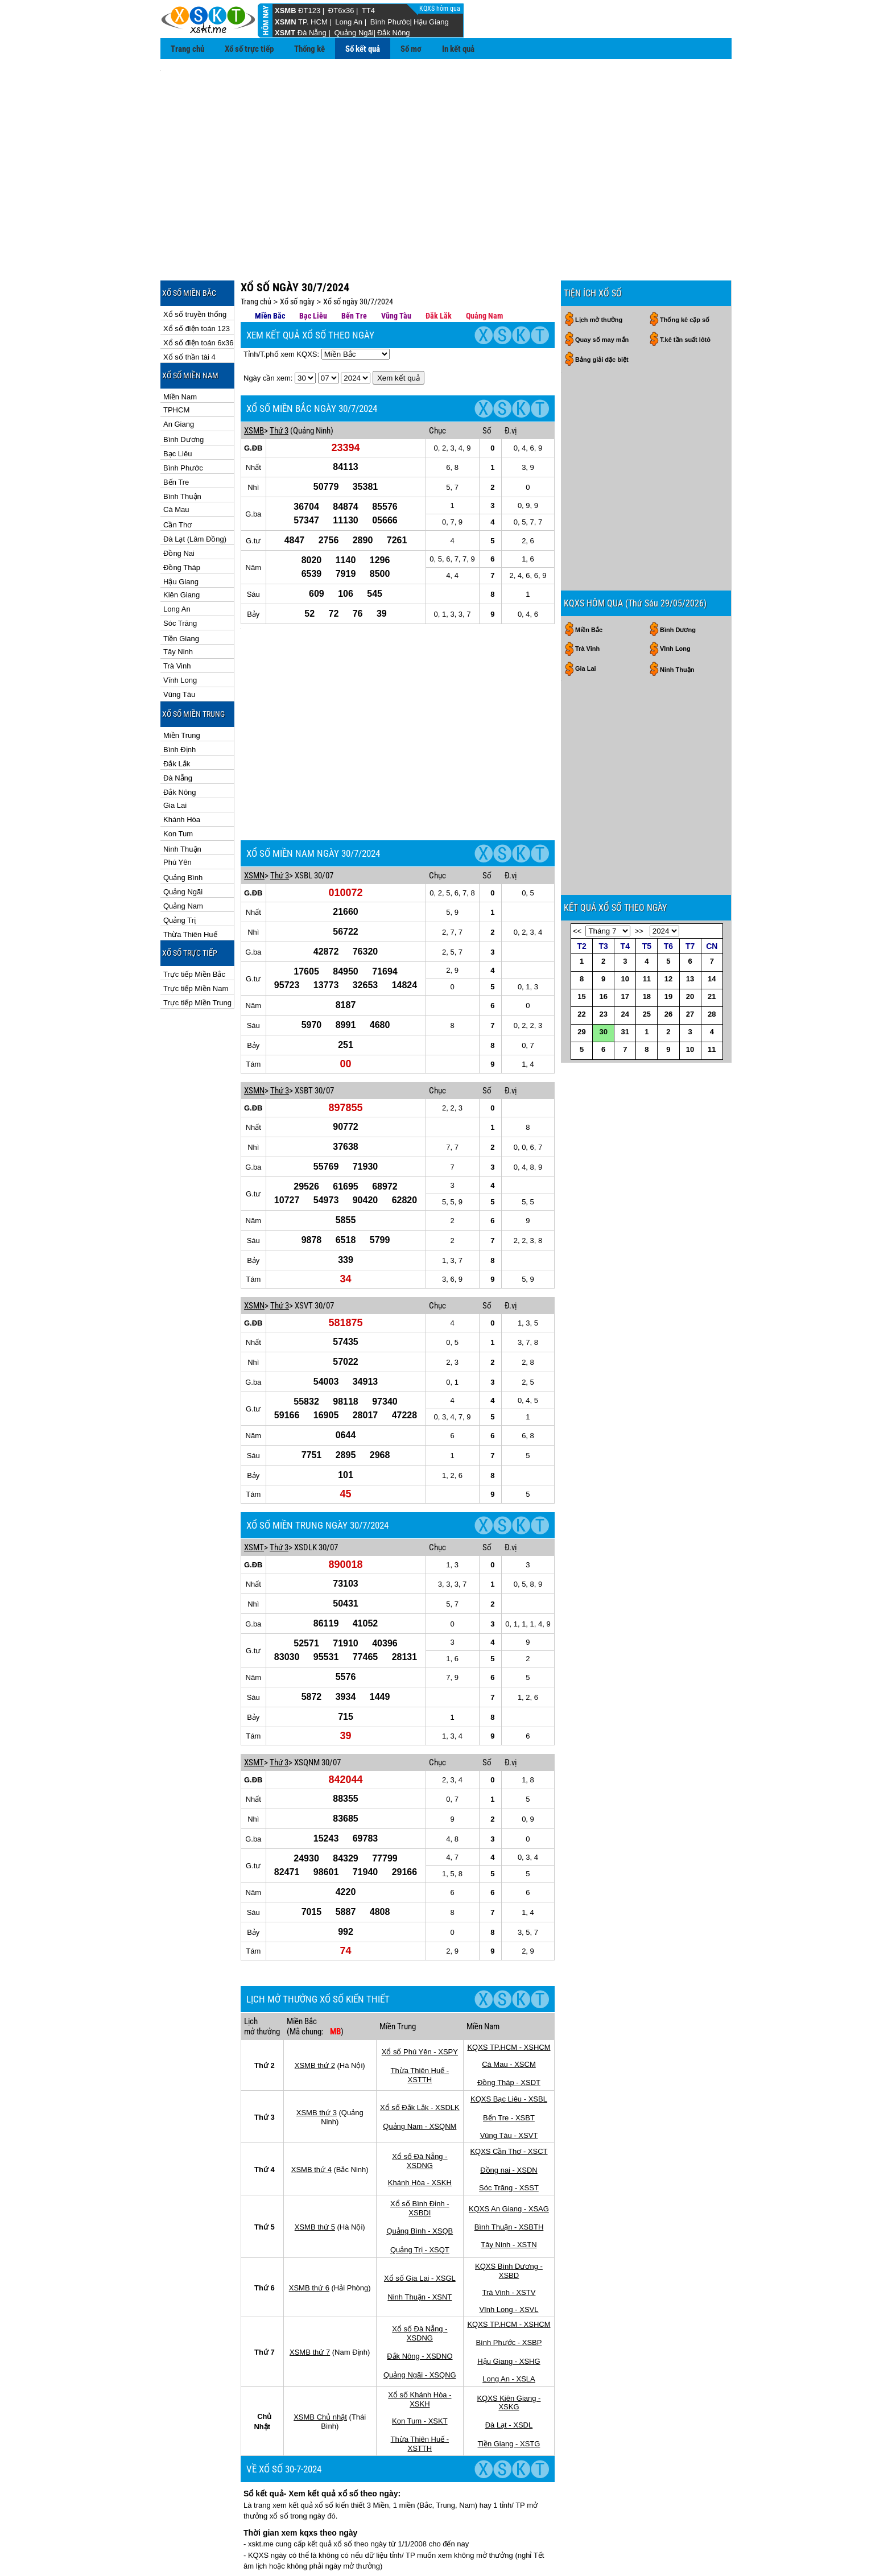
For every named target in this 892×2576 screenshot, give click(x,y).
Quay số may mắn (602, 288)
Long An (348, 22)
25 (647, 1042)
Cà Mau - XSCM (509, 1945)
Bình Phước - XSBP (509, 2223)
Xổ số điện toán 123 (196, 277)
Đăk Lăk (439, 264)
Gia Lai (175, 754)
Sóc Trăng (180, 572)
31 (625, 1060)
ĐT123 (309, 10)
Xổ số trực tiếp (249, 49)
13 (690, 1007)
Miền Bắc (270, 264)
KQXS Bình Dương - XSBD (509, 2151)
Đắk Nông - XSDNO (419, 2236)
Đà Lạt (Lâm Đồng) (194, 488)
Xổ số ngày (297, 250)
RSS (719, 2547)
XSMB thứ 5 (315, 2107)
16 (603, 1025)
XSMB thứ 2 (315, 1946)
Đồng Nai (179, 502)
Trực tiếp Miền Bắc (194, 923)
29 (581, 1060)
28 (712, 1042)
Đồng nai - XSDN (508, 2050)
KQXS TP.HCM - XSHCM (508, 1927)
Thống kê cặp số (684, 268)
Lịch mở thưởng (598, 268)
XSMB (285, 10)
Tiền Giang (181, 587)
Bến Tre (176, 431)
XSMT (285, 32)
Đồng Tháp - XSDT (508, 1963)
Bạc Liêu (177, 402)
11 (647, 1007)
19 (668, 1025)
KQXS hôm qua (440, 9)
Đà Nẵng (312, 32)
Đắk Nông (393, 32)
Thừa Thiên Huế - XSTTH (420, 1955)
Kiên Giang (181, 543)
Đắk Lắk (176, 712)
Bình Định (179, 698)
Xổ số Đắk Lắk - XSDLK (420, 1988)
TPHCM (176, 358)
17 (625, 1025)
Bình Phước (390, 22)
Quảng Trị (179, 869)
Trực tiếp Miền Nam (195, 937)
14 (712, 1007)
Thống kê (309, 49)
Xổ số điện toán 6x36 (198, 291)
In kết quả (458, 49)
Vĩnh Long (180, 629)
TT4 (368, 10)
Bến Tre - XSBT (509, 1998)
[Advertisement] (446, 148)
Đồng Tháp (181, 516)
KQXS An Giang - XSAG (509, 2089)
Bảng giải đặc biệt (602, 308)
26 (668, 1042)
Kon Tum (178, 782)
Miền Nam (180, 345)
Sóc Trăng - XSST (509, 2068)
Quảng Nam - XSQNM (419, 2007)
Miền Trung (181, 684)
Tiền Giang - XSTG (509, 2324)
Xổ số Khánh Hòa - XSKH (419, 2280)
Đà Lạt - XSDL (509, 2305)
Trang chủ (187, 49)
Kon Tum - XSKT (420, 2301)
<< (577, 959)
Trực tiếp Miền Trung (197, 951)
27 (690, 1042)
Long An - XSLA (508, 2259)
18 (647, 1025)
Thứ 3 (279, 379)
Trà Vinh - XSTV (508, 2173)
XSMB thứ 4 (311, 2050)
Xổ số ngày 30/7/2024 (358, 250)
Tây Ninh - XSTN (508, 2125)
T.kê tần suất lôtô (685, 288)
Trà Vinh (177, 614)
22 (581, 1042)
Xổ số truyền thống (194, 263)
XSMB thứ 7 (310, 2232)
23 (603, 1042)
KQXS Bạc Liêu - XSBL (508, 1979)
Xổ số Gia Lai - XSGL (420, 2158)
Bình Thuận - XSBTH (509, 2107)
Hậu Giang (431, 22)
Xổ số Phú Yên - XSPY (420, 1932)
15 (581, 1025)
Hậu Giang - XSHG (508, 2242)
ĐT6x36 (341, 10)
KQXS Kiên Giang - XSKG (508, 2283)
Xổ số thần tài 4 (189, 306)
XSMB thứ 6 (309, 2168)
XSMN (285, 22)
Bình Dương (183, 388)
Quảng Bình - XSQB (419, 2111)
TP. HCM (313, 22)
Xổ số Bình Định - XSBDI (419, 2089)
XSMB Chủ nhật (320, 2297)
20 (690, 1025)
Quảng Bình (183, 826)
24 (625, 1042)
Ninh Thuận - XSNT (419, 2177)
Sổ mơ (411, 49)
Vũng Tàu (179, 643)
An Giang (178, 373)
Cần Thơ (177, 473)
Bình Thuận (182, 445)
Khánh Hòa (181, 768)
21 (712, 1025)
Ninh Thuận (182, 798)
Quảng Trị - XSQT (419, 2130)
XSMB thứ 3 (316, 1993)
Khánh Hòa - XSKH (420, 2063)
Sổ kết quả (362, 49)
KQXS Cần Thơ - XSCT (508, 2032)
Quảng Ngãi (353, 32)
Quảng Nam (183, 855)
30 (603, 1060)
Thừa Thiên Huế (190, 883)
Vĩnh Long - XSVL (508, 2190)
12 (668, 1007)
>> (639, 959)
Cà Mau (176, 458)
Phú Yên (177, 811)
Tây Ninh (178, 600)
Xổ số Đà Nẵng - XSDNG (419, 2041)
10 (625, 1007)
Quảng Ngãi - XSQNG (419, 2255)
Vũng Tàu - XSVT (509, 2016)
